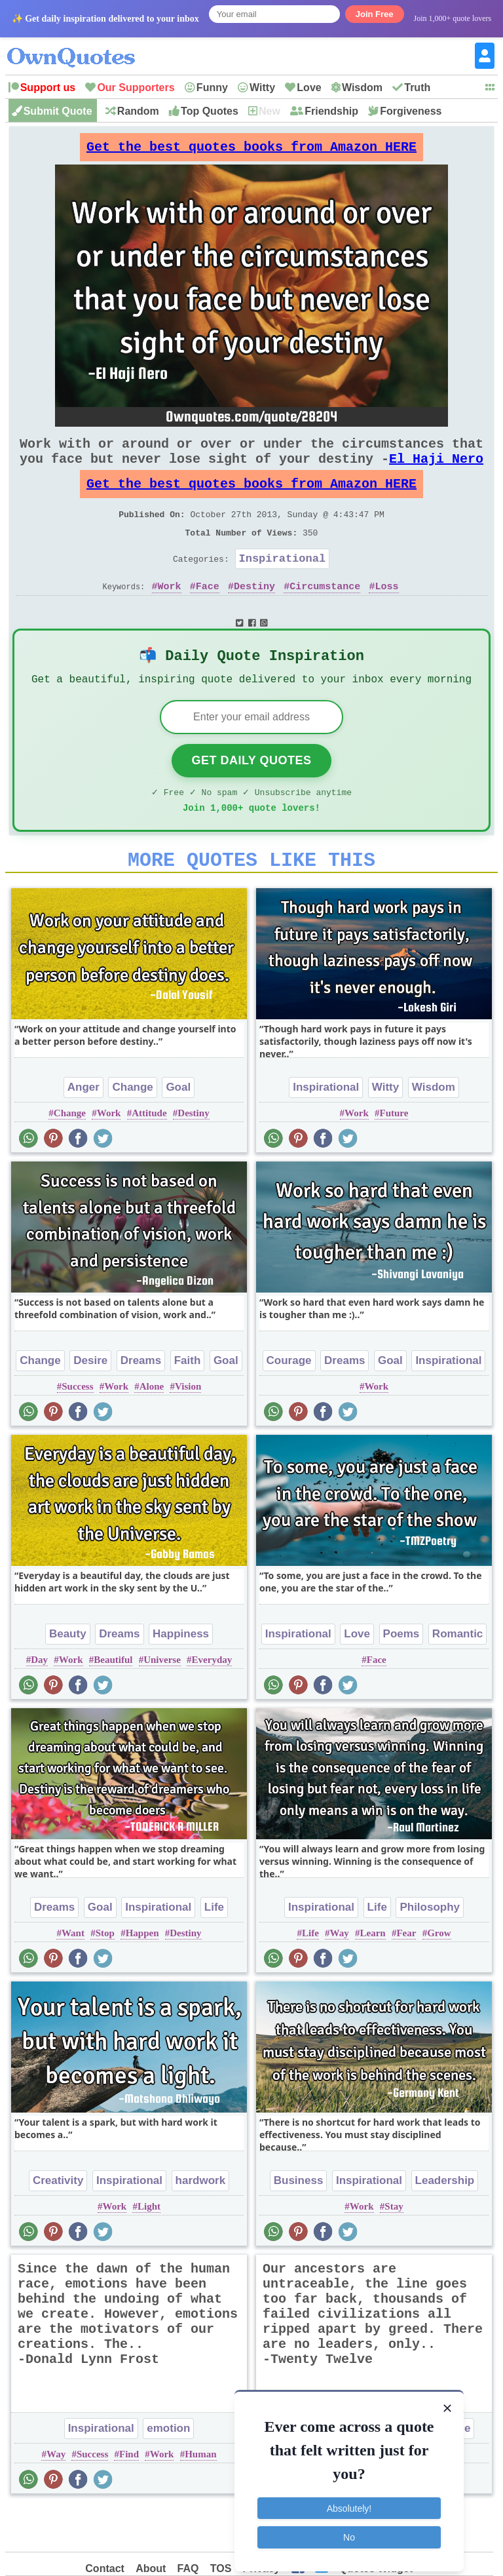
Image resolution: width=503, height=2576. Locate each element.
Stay (393, 2249)
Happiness (181, 1677)
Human (200, 2497)
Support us (47, 87)
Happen (142, 1976)
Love (309, 87)
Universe (162, 1703)
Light (149, 2249)
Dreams (141, 1403)
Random (138, 111)
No (349, 2529)
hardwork (201, 2223)
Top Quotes (209, 111)
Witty (262, 87)
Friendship (331, 111)
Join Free (375, 14)
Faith (187, 1403)
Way (339, 1976)
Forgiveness (410, 111)
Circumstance (324, 614)
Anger (83, 1130)
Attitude (149, 1156)
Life (214, 1950)
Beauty (67, 1677)
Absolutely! (349, 2500)
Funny (212, 87)
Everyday (212, 1703)
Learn (372, 1976)
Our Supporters (135, 87)
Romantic (457, 1677)
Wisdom (362, 87)
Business (299, 2223)
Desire (90, 1403)
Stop (105, 1976)
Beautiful (113, 1703)
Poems (401, 1677)
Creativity (58, 2223)
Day (39, 1703)
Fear (406, 1976)
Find (129, 2497)
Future (394, 1156)
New (269, 111)
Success (77, 1429)
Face (207, 614)
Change (132, 1130)
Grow (439, 1976)
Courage (289, 1403)
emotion (168, 2471)
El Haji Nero (436, 471)
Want (73, 1976)
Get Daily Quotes (251, 795)
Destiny (254, 614)
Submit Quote (58, 111)
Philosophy (430, 1950)
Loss (386, 614)
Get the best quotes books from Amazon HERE (251, 150)
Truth (417, 87)
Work (169, 614)
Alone (152, 1429)
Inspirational (282, 584)
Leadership (445, 2223)
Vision (188, 1429)
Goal (178, 1130)
